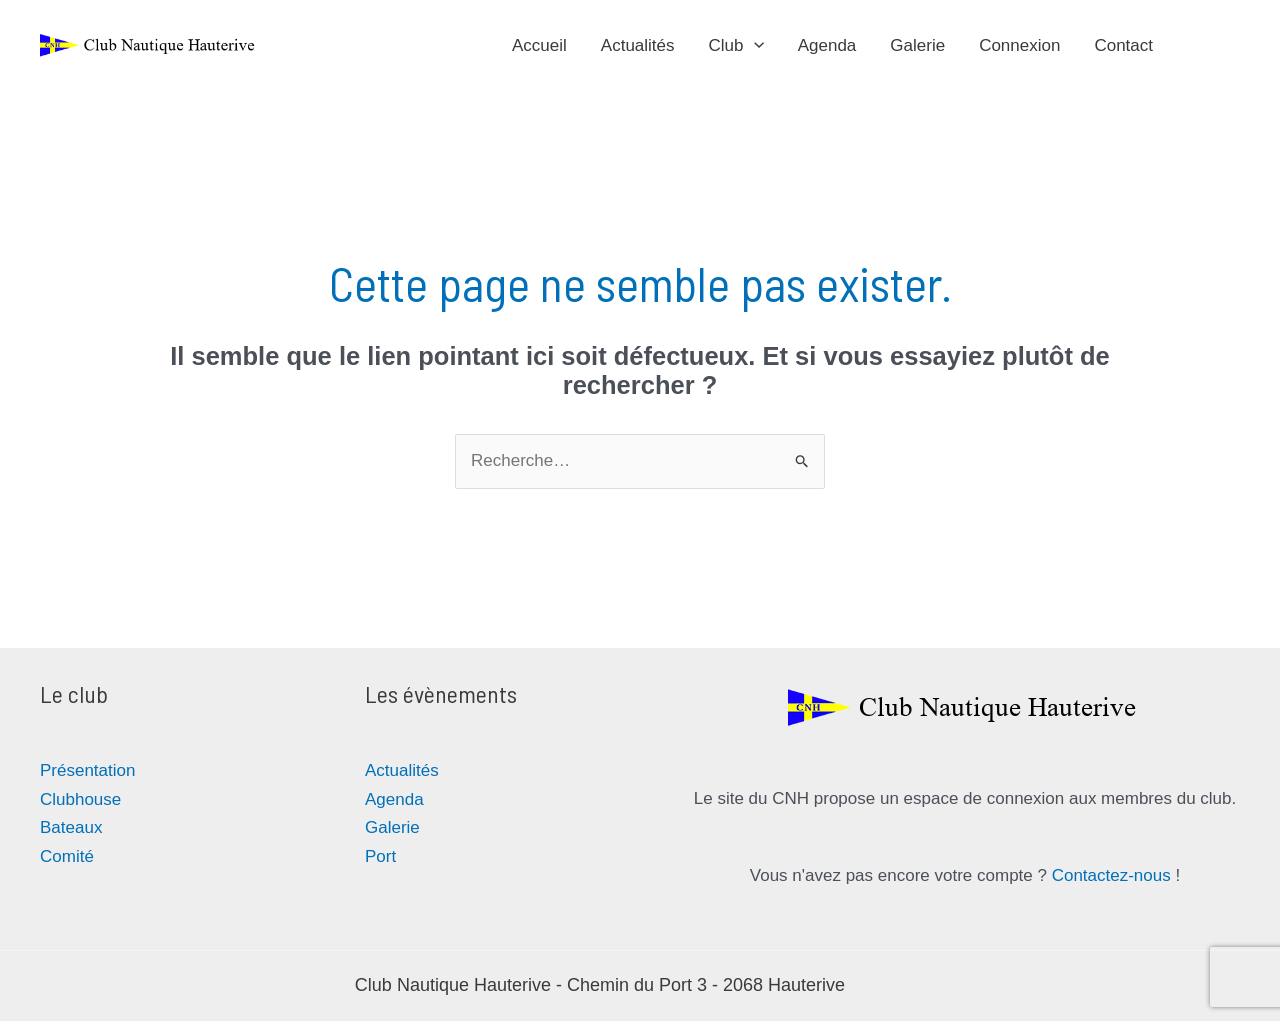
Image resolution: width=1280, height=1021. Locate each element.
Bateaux (71, 827)
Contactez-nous (1111, 875)
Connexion (1019, 45)
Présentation (87, 770)
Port (380, 856)
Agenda (827, 45)
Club (736, 46)
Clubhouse (80, 799)
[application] (754, 46)
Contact (1123, 45)
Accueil (539, 45)
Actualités (638, 45)
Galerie (917, 45)
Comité (67, 856)
